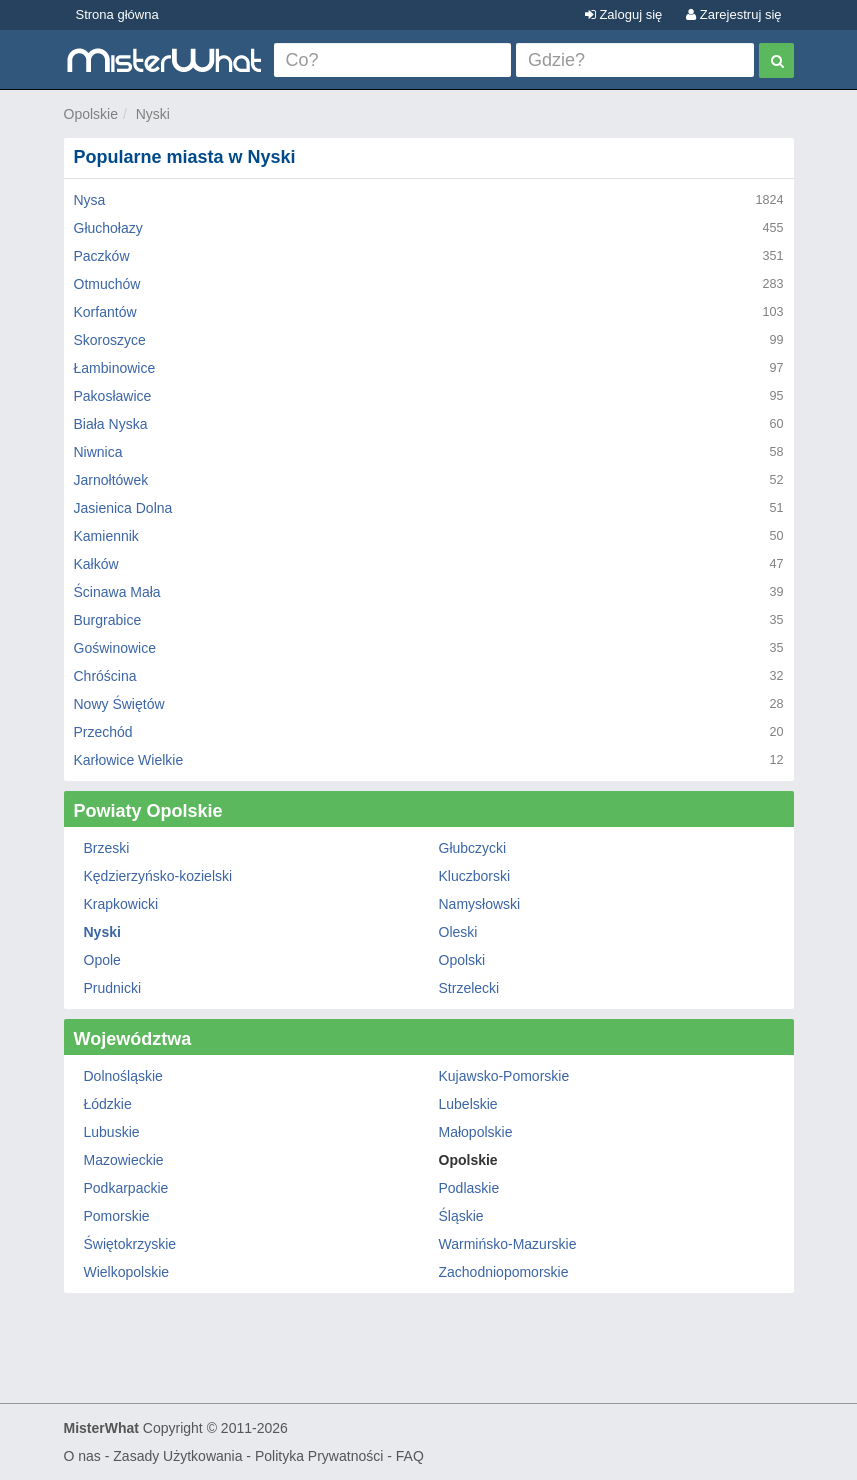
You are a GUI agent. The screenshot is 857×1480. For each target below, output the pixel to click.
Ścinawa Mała (117, 592)
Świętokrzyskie (130, 1244)
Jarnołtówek (111, 480)
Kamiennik (106, 536)
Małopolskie (476, 1132)
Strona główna (117, 14)
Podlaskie (469, 1188)
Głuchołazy (108, 228)
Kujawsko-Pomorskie (504, 1076)
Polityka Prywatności (319, 1456)
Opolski (462, 960)
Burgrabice (108, 620)
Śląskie (461, 1216)
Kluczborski (475, 876)
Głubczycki (473, 848)
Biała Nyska (111, 424)
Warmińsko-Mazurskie (508, 1244)
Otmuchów (107, 284)
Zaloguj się (623, 14)
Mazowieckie (124, 1160)
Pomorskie (117, 1216)
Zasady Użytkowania (177, 1456)
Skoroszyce (110, 340)
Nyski (153, 114)
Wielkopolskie (127, 1272)
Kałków (96, 564)
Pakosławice (113, 396)
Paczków (102, 256)
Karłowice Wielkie (129, 760)
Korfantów (105, 312)
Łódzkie (108, 1104)
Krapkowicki (121, 904)
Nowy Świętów (119, 704)
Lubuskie (112, 1132)
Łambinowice (115, 368)
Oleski (458, 932)
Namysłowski (480, 904)
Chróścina (105, 676)
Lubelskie (468, 1104)
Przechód (103, 732)
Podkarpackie (126, 1188)
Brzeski (107, 848)
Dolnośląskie (123, 1076)
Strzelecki (469, 988)
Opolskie (91, 114)
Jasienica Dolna (123, 508)
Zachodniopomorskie (504, 1272)
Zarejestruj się (733, 14)
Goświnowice (115, 648)
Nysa (90, 200)
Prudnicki (113, 988)
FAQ (410, 1456)
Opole (102, 960)
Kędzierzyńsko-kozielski (158, 876)
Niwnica (98, 452)
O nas (82, 1456)
